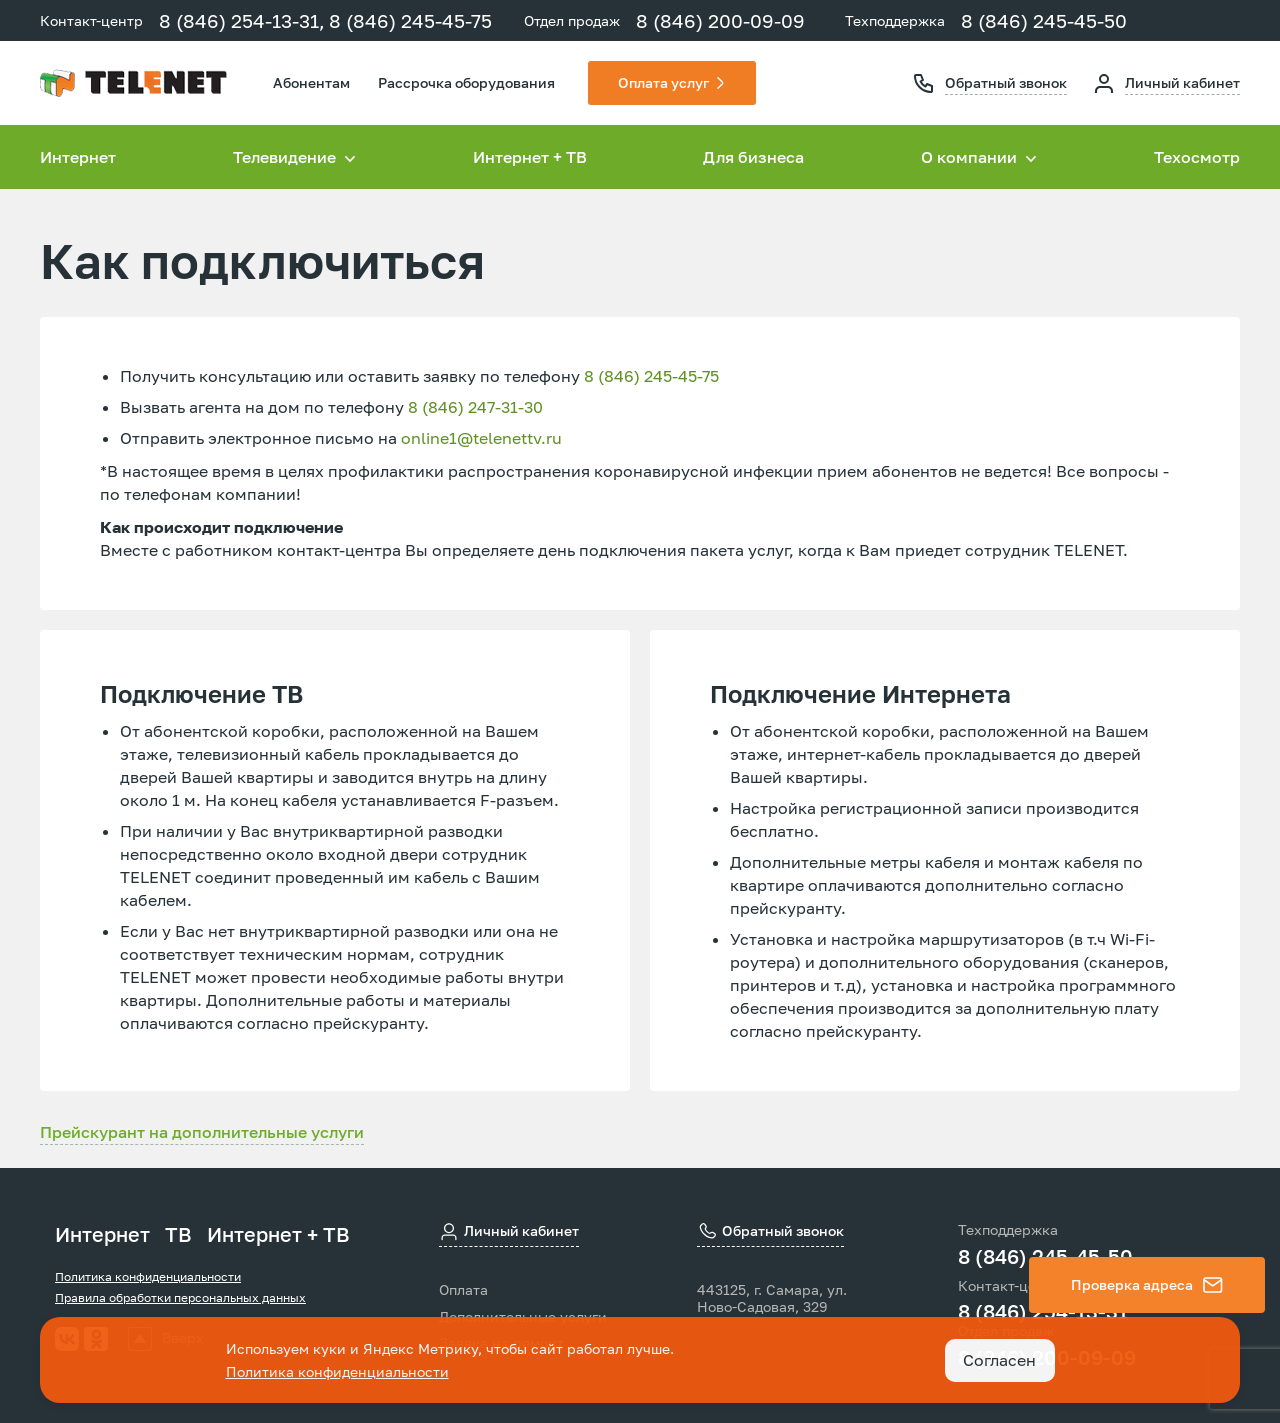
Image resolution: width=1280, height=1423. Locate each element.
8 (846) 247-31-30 (475, 407)
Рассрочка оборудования (466, 82)
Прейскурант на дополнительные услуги (202, 1132)
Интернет (78, 157)
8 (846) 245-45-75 (410, 20)
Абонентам (311, 82)
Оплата (463, 1290)
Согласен (999, 1360)
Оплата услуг (663, 82)
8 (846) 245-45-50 (1044, 20)
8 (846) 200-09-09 (720, 20)
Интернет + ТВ (530, 157)
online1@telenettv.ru (481, 438)
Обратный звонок (1006, 82)
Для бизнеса (753, 157)
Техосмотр (1197, 157)
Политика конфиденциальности (148, 1276)
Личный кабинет (1182, 82)
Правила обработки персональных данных (180, 1297)
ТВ (178, 1234)
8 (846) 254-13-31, (242, 20)
